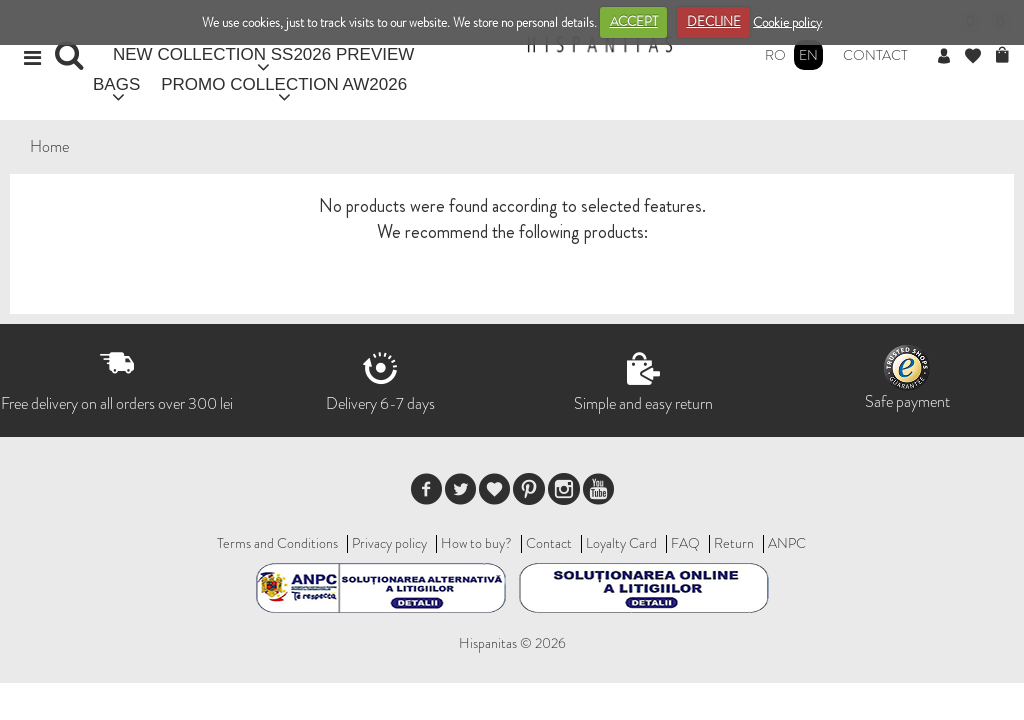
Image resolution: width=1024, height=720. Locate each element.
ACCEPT (634, 21)
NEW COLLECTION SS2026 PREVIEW (263, 54)
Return (734, 543)
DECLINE (714, 21)
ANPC (787, 543)
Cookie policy (787, 21)
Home (49, 146)
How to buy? (476, 543)
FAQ (685, 543)
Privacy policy (389, 543)
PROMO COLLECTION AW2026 (284, 84)
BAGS (116, 84)
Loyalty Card (621, 543)
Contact (875, 55)
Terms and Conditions (277, 543)
